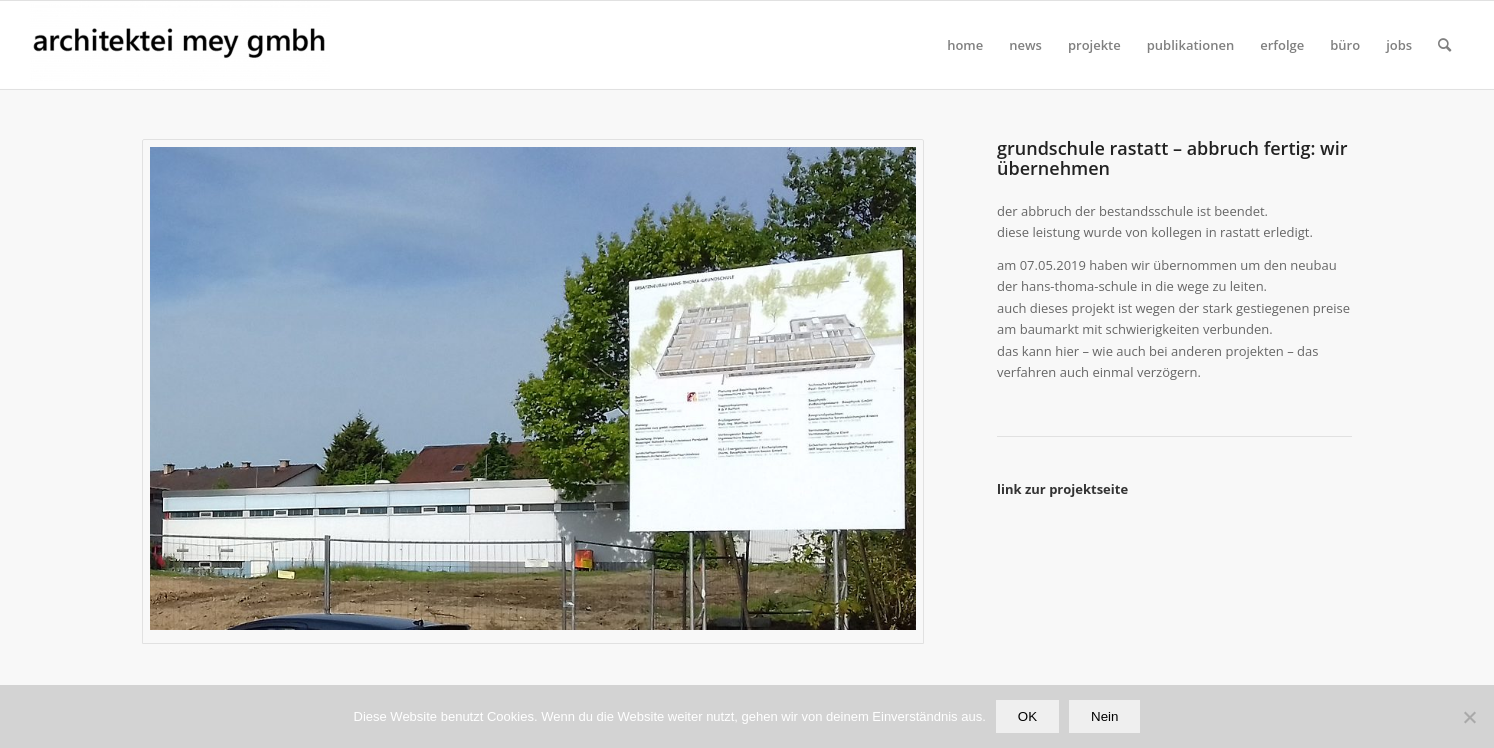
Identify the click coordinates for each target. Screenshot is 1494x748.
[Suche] (1444, 45)
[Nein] (1469, 717)
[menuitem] (965, 45)
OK (1027, 716)
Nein (1104, 716)
